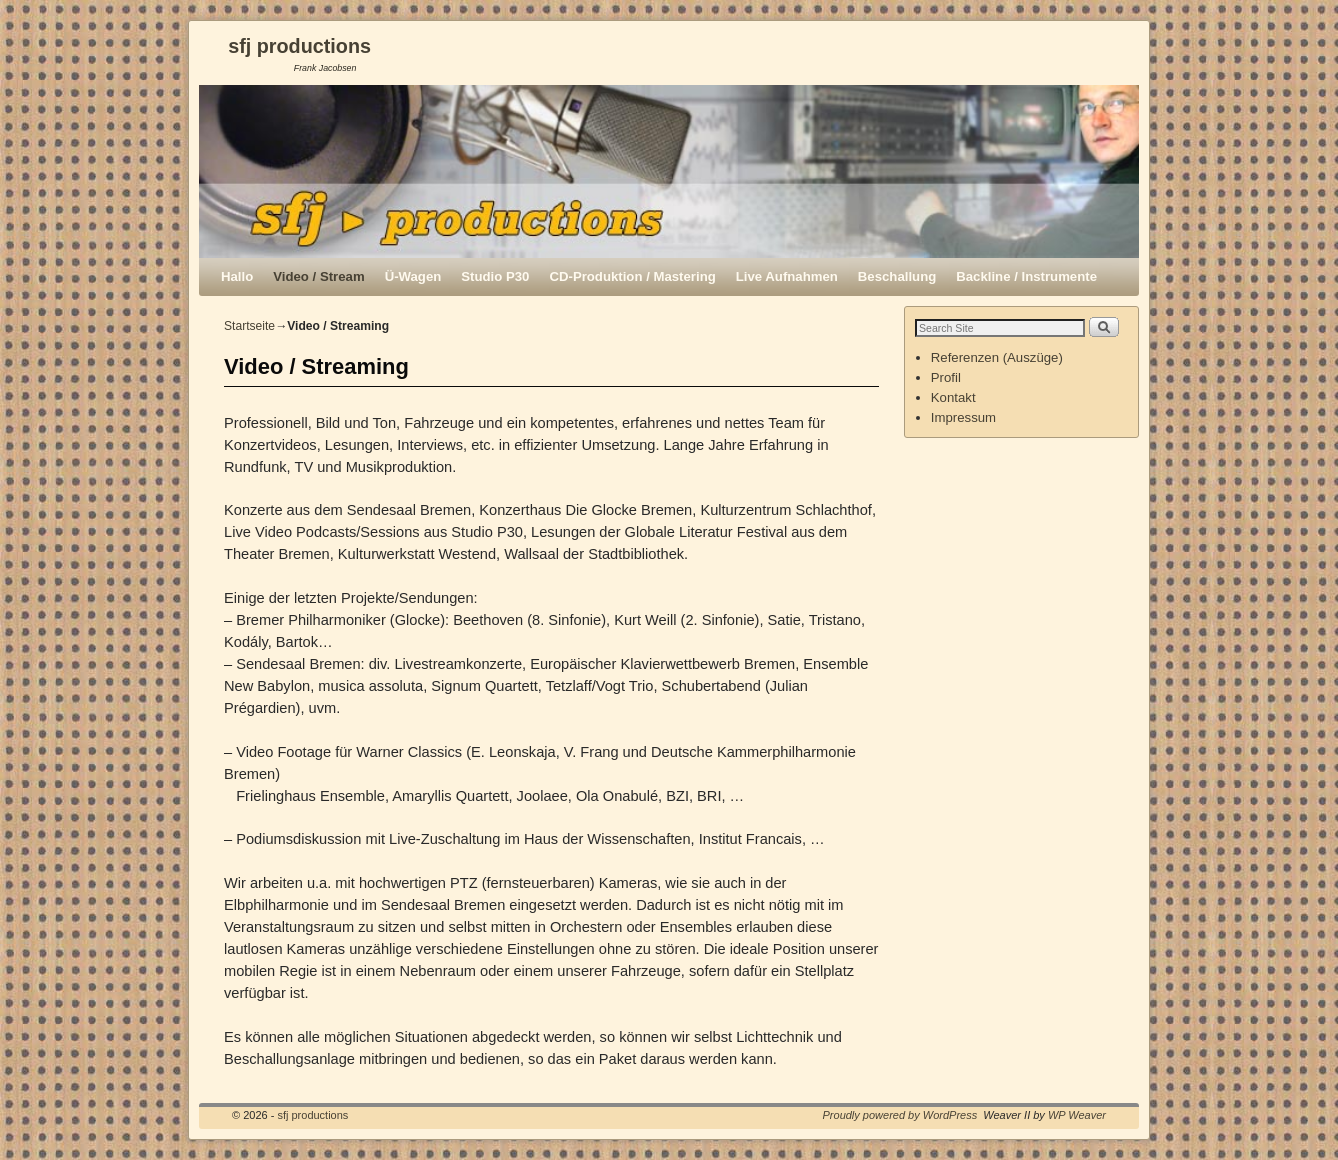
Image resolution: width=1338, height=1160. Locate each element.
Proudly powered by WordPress (900, 1115)
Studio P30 (495, 276)
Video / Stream (318, 276)
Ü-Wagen (413, 276)
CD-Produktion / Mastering (632, 276)
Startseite (249, 326)
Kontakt (953, 397)
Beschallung (897, 276)
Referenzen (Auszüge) (997, 357)
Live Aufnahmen (787, 276)
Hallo (237, 276)
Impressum (963, 417)
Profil (946, 377)
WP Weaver (1077, 1115)
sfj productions (299, 46)
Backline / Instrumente (1026, 276)
